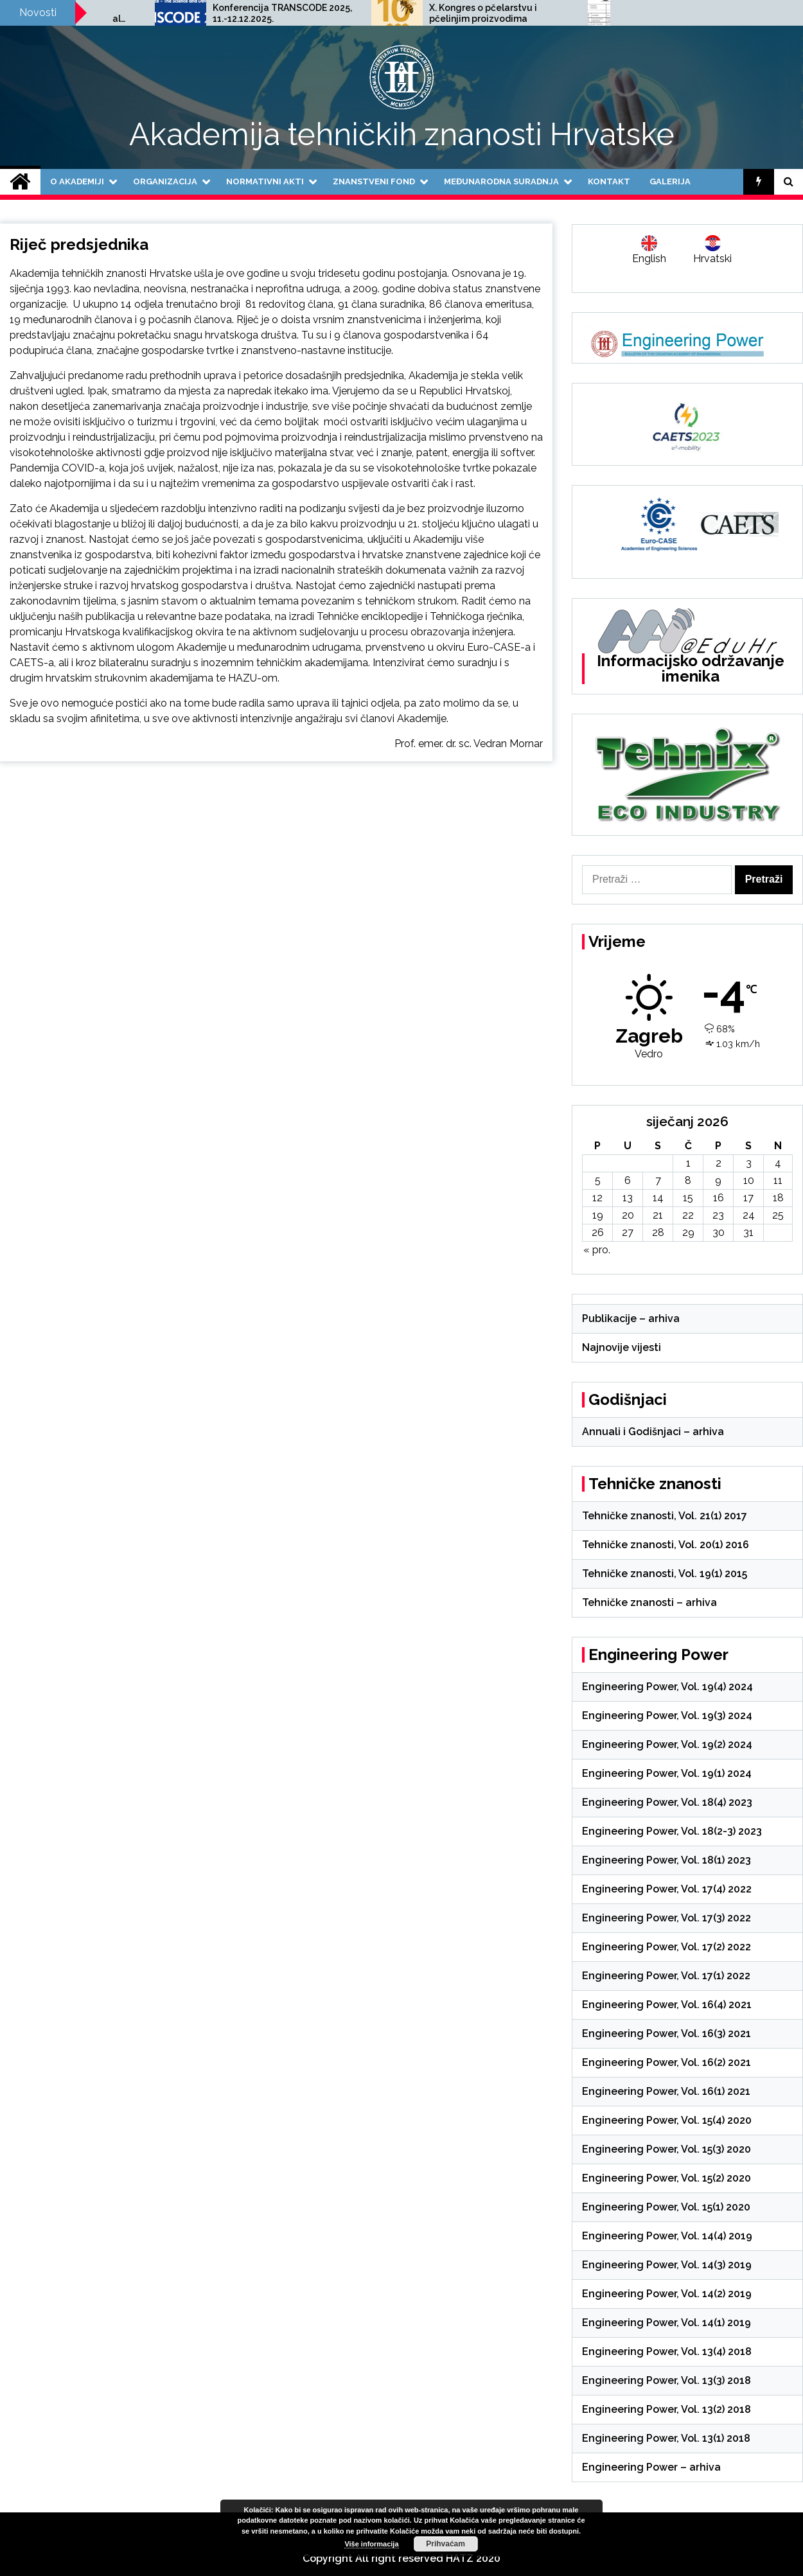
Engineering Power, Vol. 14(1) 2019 (666, 2322)
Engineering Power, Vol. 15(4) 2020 (667, 2120)
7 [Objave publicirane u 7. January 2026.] (658, 1180)
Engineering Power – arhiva (651, 2467)
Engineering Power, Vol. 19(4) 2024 (667, 1687)
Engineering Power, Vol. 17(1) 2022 (666, 1976)
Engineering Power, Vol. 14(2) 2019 (667, 2294)
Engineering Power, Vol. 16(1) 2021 (666, 2091)
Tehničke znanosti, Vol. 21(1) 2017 (664, 1516)
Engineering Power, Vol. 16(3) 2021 (666, 2033)
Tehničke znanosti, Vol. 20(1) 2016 (665, 1545)
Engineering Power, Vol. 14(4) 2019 (667, 2236)
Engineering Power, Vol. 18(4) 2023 (667, 1802)
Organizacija (165, 181)
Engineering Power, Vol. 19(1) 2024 (667, 1773)
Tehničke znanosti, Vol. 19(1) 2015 (664, 1573)
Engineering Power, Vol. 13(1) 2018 (666, 2438)
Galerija (670, 181)
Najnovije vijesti (621, 1347)
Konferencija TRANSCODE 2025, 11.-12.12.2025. (438, 13)
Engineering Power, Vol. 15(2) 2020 (666, 2178)
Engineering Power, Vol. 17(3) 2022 (666, 1918)
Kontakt (609, 181)
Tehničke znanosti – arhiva (649, 1602)
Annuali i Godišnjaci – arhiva (653, 1431)
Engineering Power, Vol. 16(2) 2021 (666, 2062)
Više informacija (371, 2544)
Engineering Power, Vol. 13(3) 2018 (666, 2380)
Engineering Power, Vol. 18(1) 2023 (666, 1860)
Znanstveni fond (374, 181)
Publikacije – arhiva (631, 1318)
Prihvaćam (445, 2543)
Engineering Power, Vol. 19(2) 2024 (667, 1744)
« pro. (596, 1250)
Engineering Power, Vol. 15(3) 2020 (666, 2149)
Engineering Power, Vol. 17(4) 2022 (667, 1889)
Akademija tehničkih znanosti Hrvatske (402, 134)
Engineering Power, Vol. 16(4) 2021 (667, 2004)
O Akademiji (77, 181)
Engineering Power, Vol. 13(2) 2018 (666, 2409)
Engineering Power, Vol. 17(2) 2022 (666, 1947)
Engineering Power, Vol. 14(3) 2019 (667, 2265)
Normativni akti (265, 181)
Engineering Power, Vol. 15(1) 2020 (666, 2207)
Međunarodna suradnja (501, 181)
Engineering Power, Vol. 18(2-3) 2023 (672, 1831)
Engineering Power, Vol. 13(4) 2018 (667, 2351)
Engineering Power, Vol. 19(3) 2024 (667, 1715)
